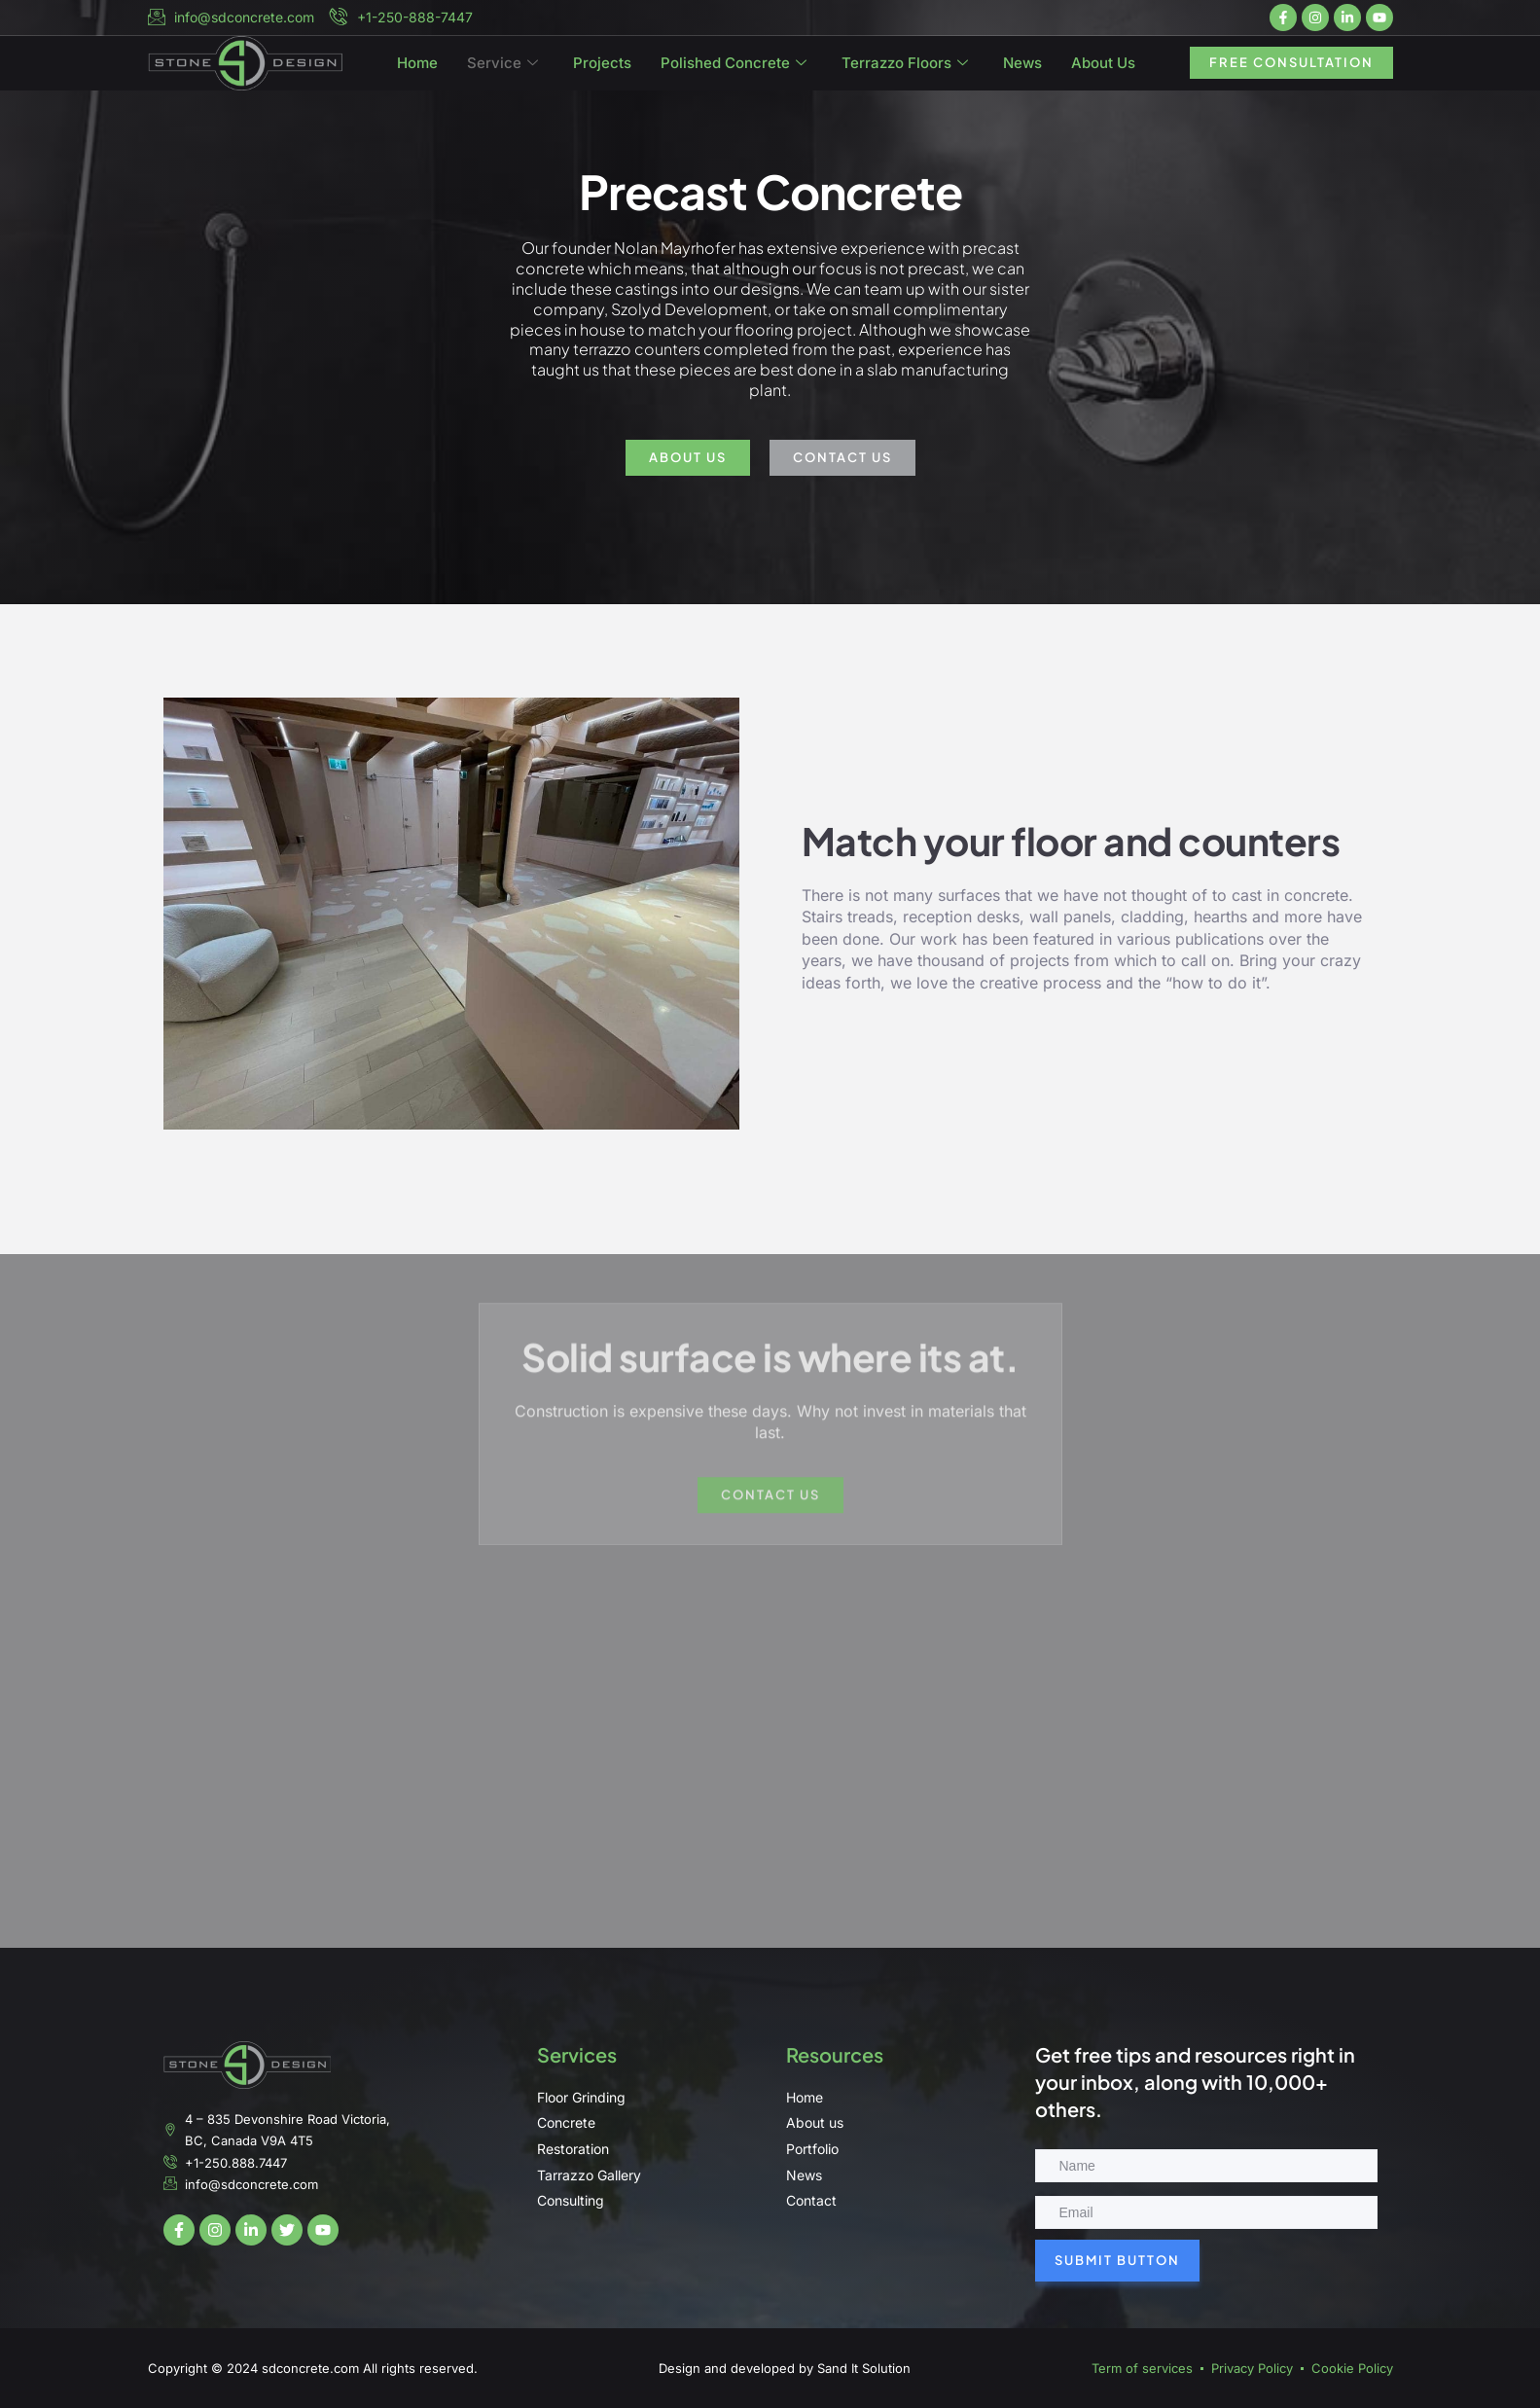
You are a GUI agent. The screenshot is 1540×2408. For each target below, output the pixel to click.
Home (417, 67)
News (1022, 67)
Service (502, 68)
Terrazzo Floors (905, 68)
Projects (602, 67)
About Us (1103, 67)
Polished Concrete (733, 68)
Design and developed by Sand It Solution (785, 2368)
